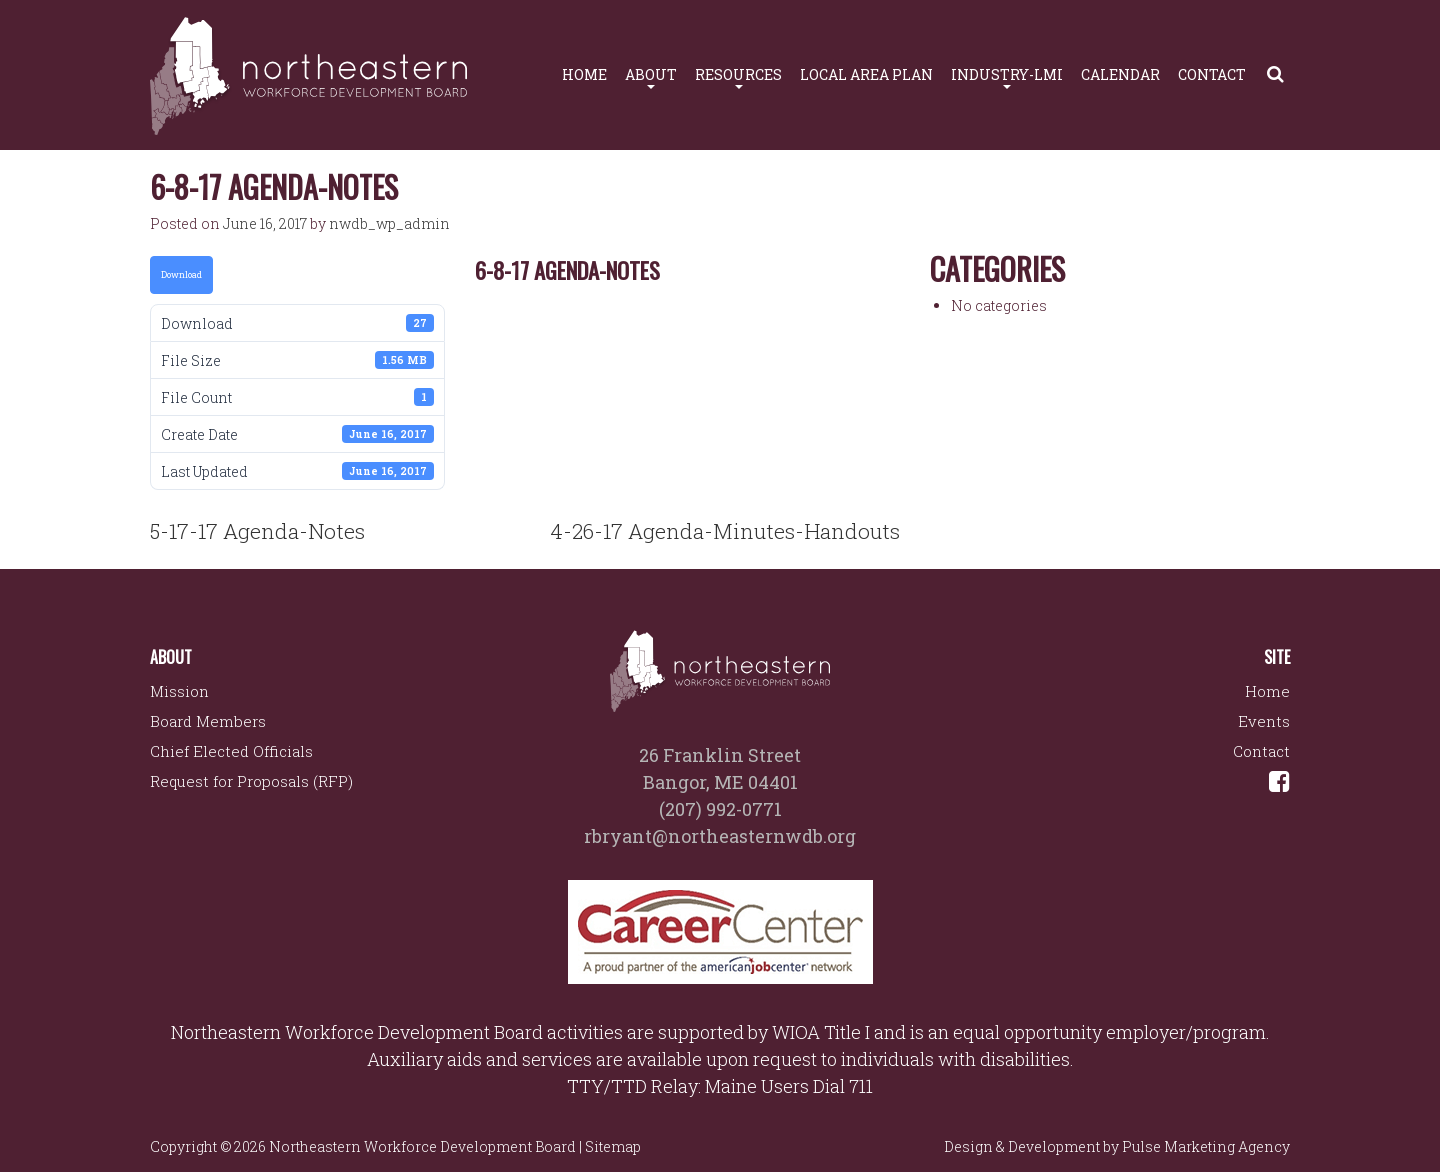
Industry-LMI (1007, 77)
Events (1264, 721)
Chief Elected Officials (231, 751)
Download (181, 274)
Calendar (1120, 74)
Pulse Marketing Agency (1206, 1146)
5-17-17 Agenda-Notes (257, 531)
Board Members (208, 721)
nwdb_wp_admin (389, 223)
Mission (179, 691)
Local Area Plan (866, 74)
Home (584, 74)
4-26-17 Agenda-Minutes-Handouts (725, 531)
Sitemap (613, 1146)
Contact (1212, 74)
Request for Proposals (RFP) (251, 781)
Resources (738, 77)
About (651, 77)
